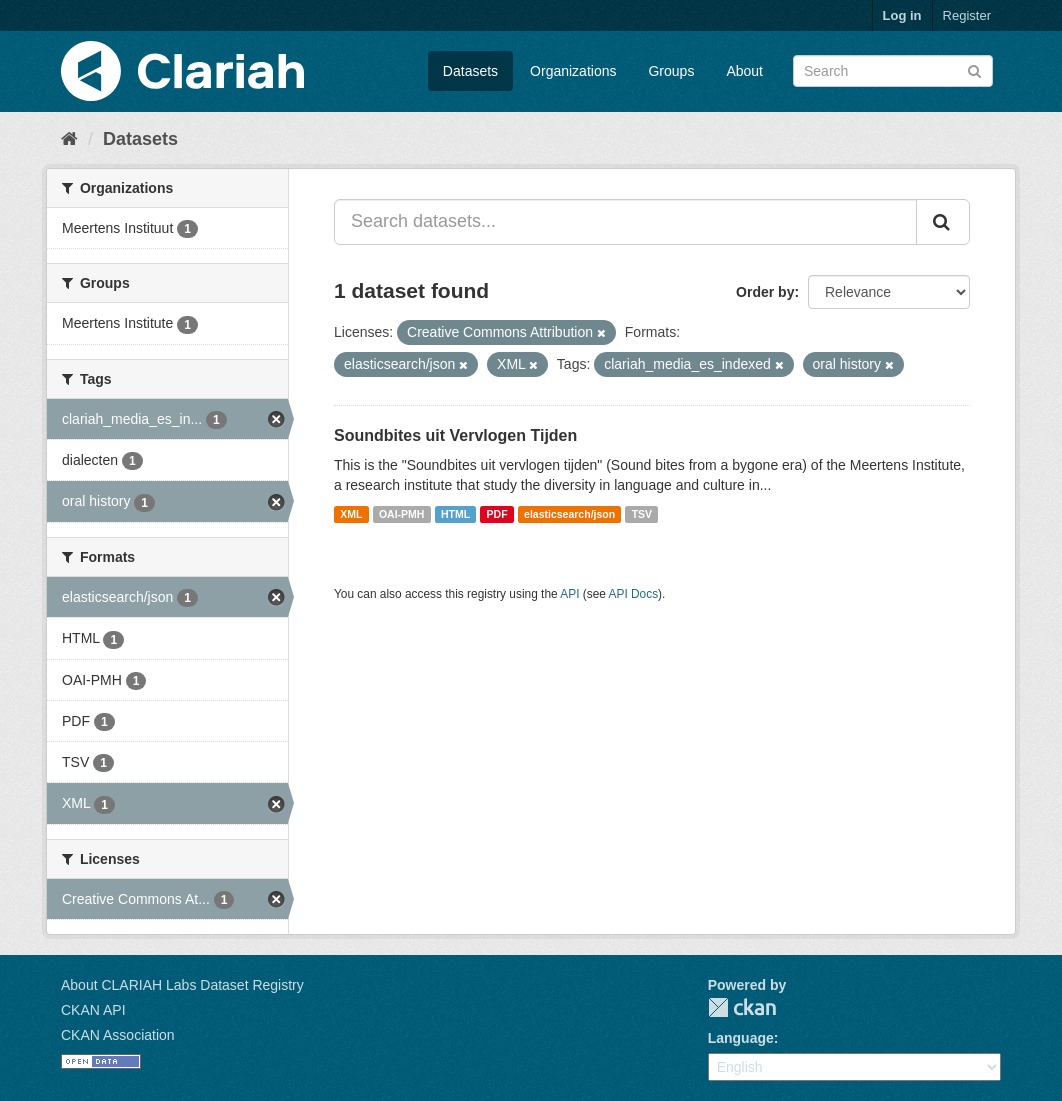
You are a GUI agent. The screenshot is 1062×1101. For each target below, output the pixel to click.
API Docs (634, 594)
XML (351, 514)
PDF (497, 514)
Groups (671, 71)
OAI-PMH (402, 514)
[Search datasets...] (625, 222)
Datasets (470, 71)
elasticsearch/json (569, 514)
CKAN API (93, 1010)
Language (741, 1038)
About (744, 71)
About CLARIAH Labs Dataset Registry (182, 985)
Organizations (573, 71)
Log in (902, 15)
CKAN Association (118, 1035)
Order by (765, 292)
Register (967, 15)
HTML (455, 514)
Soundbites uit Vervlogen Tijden (455, 435)
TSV (642, 514)
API (569, 594)
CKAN (742, 1007)
